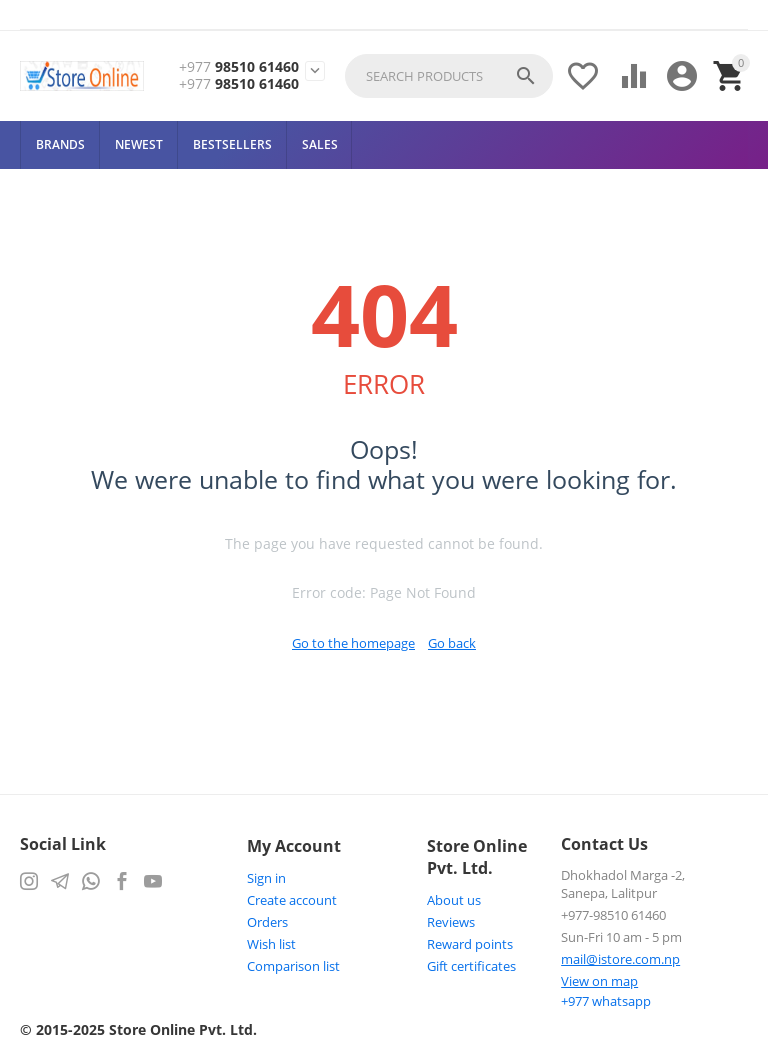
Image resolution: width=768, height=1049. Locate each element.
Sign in (266, 878)
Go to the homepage (353, 643)
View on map (599, 981)
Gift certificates (471, 966)
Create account (292, 900)
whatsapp (606, 1001)
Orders (267, 922)
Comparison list (293, 966)
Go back (452, 643)
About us (454, 900)
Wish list (271, 944)
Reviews (451, 922)
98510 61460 (239, 67)
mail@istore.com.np (620, 959)
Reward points (470, 944)
